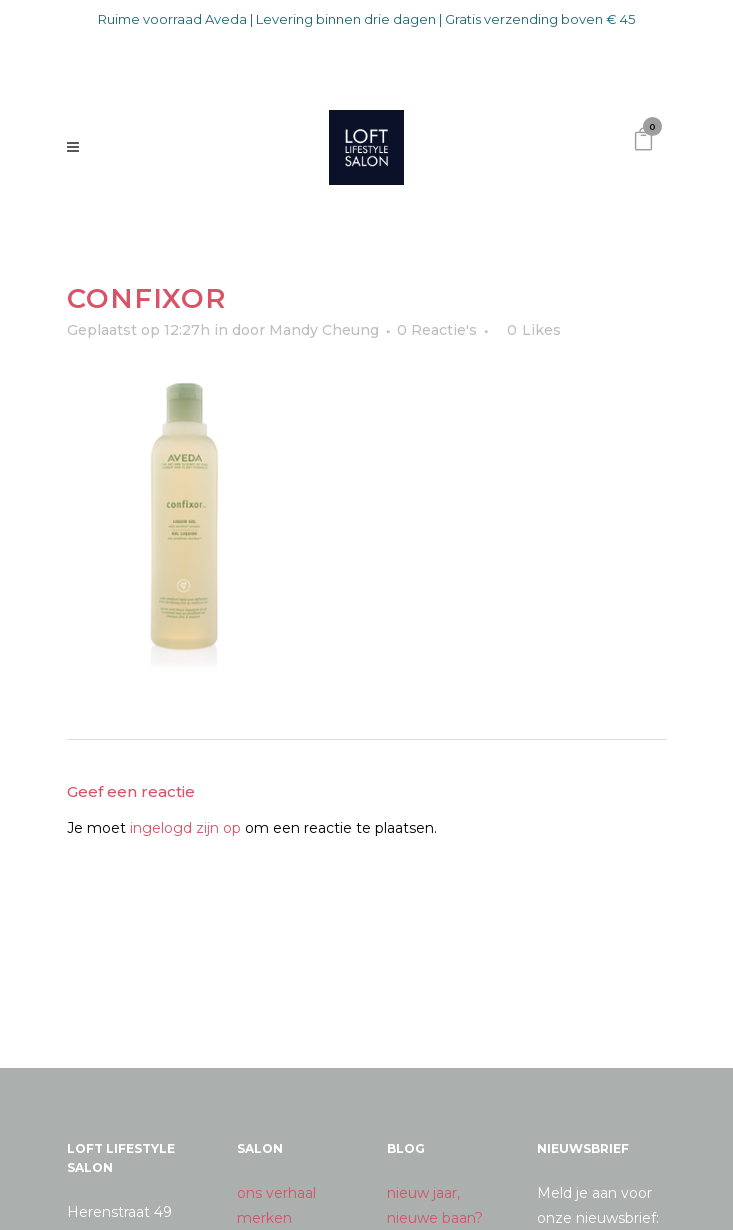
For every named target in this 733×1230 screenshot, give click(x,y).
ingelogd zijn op (185, 828)
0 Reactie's (437, 330)
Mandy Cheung (324, 330)
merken (264, 1218)
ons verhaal (276, 1193)
